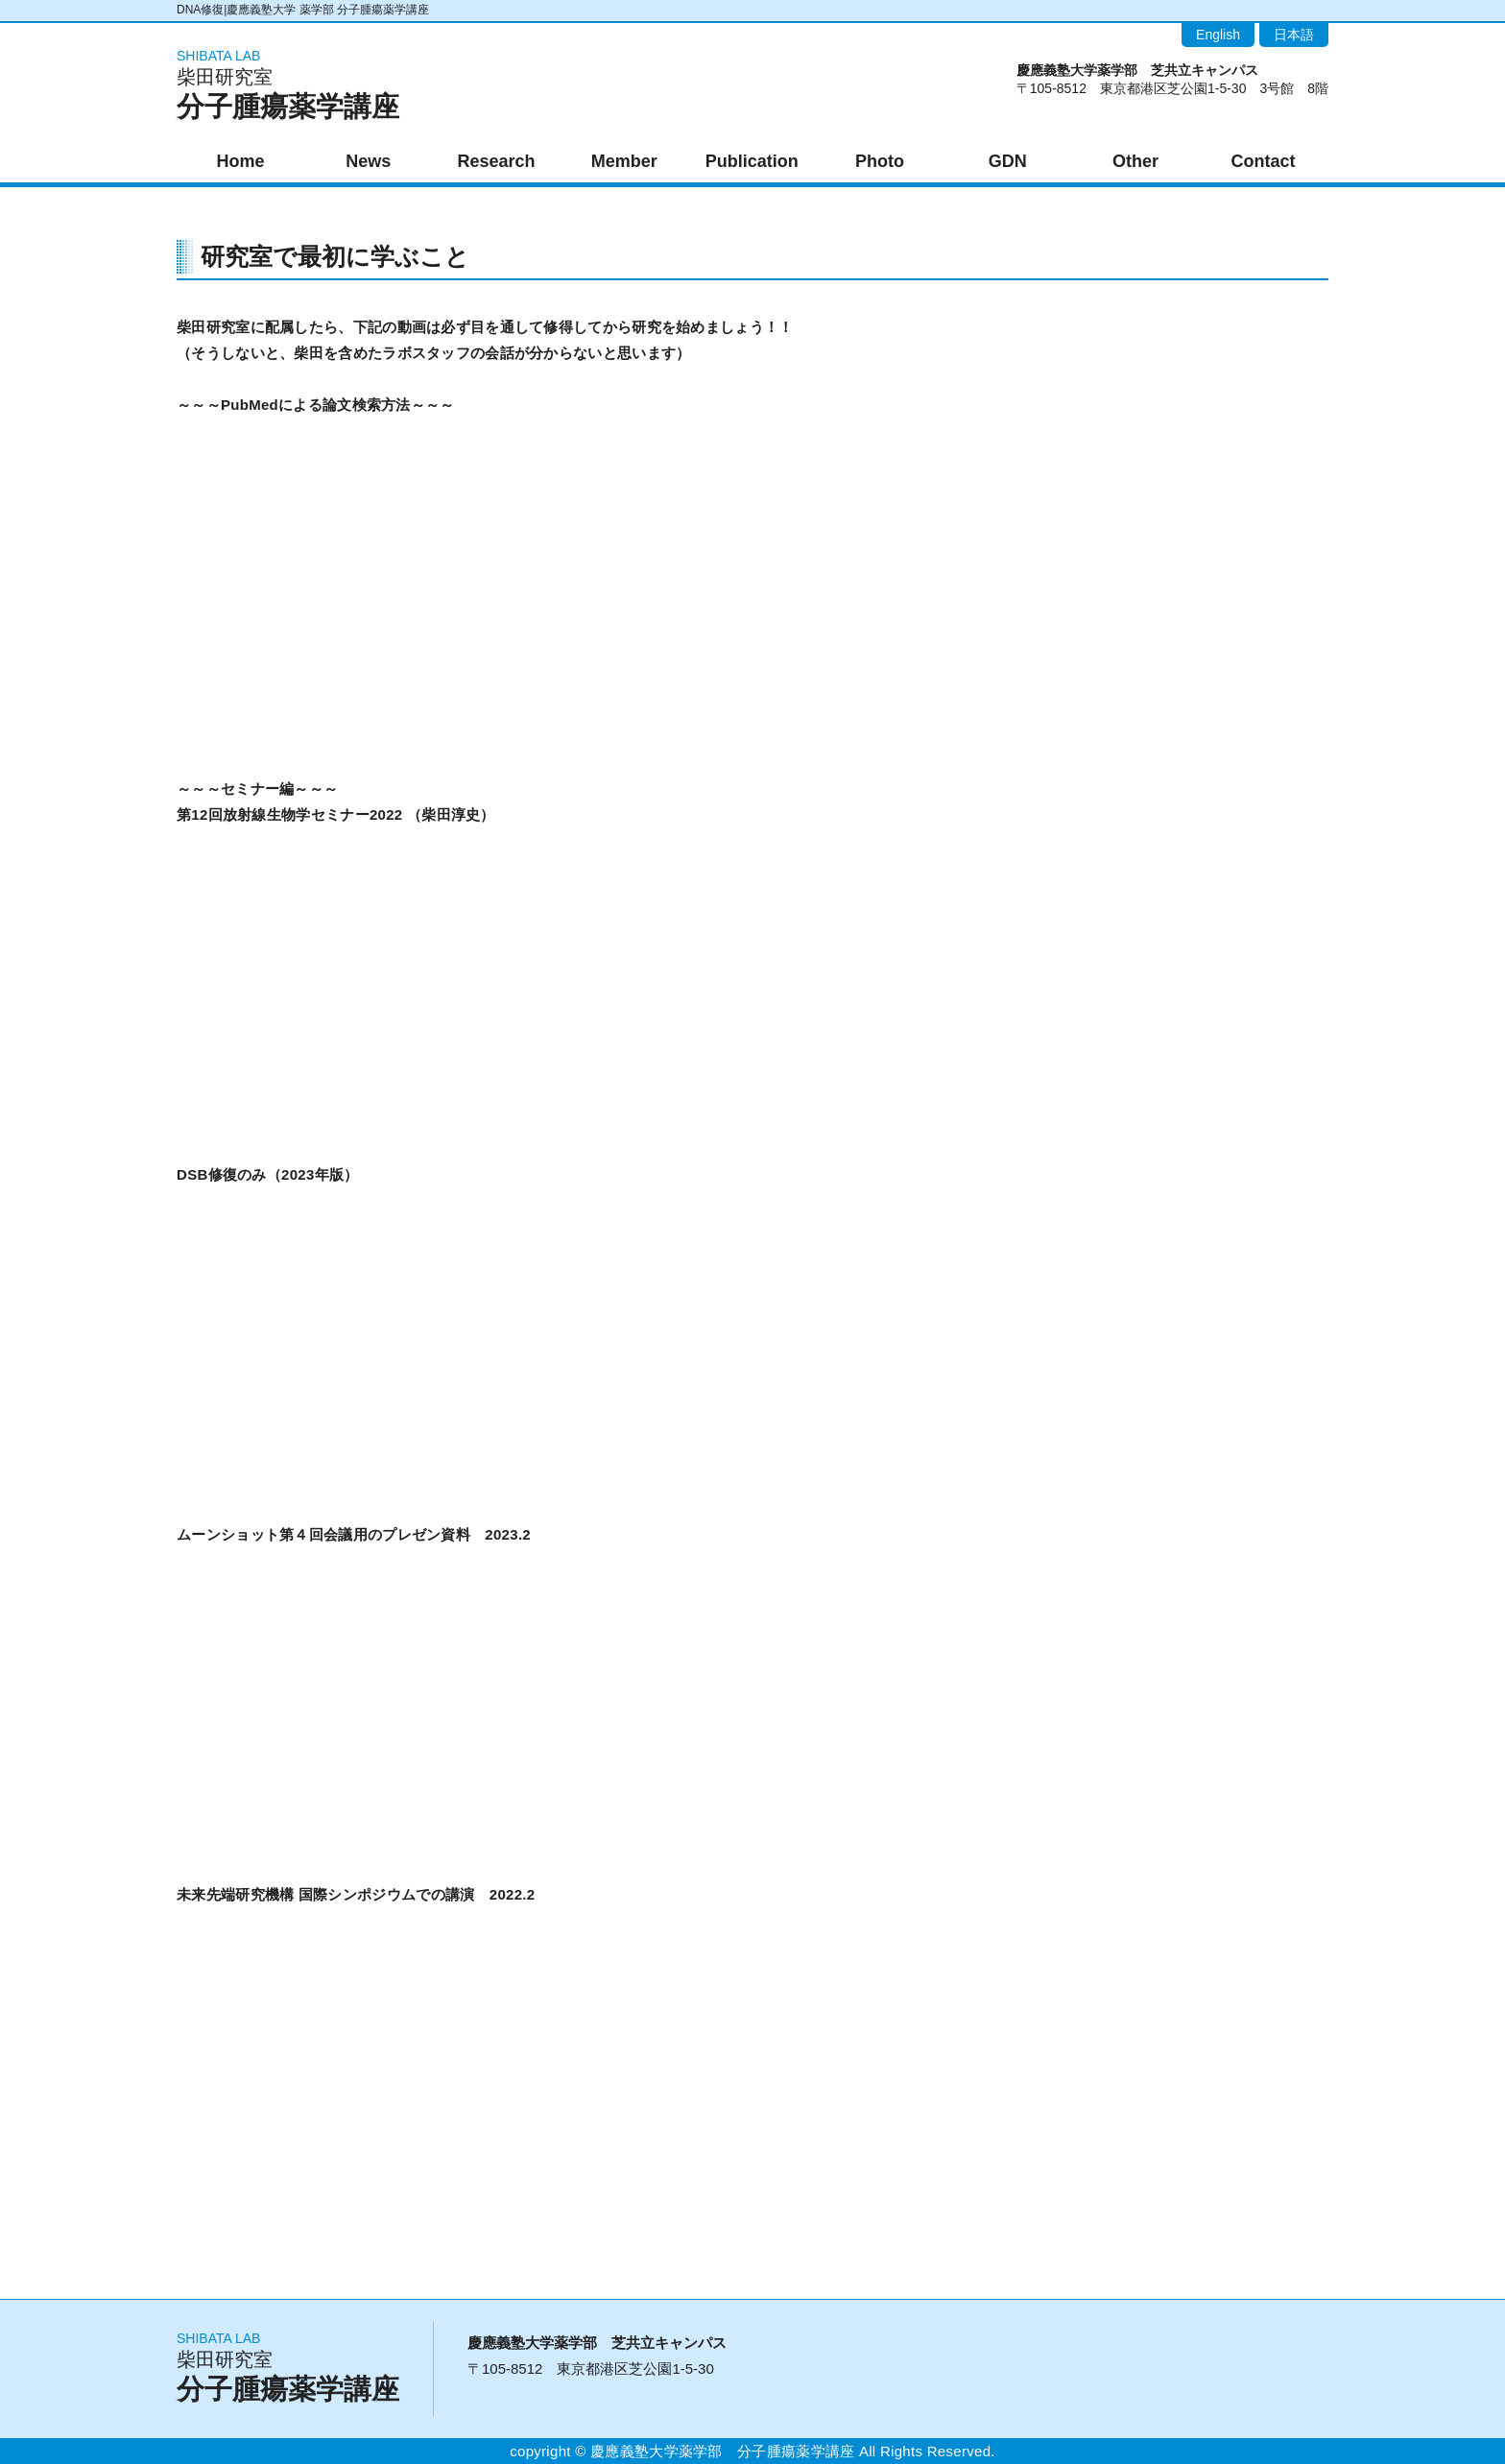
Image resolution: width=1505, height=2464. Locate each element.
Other (1135, 161)
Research (496, 161)
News (368, 161)
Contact (1263, 161)
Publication (752, 161)
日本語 (1294, 34)
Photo (879, 161)
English (1218, 34)
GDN (1008, 161)
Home (241, 161)
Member (624, 161)
